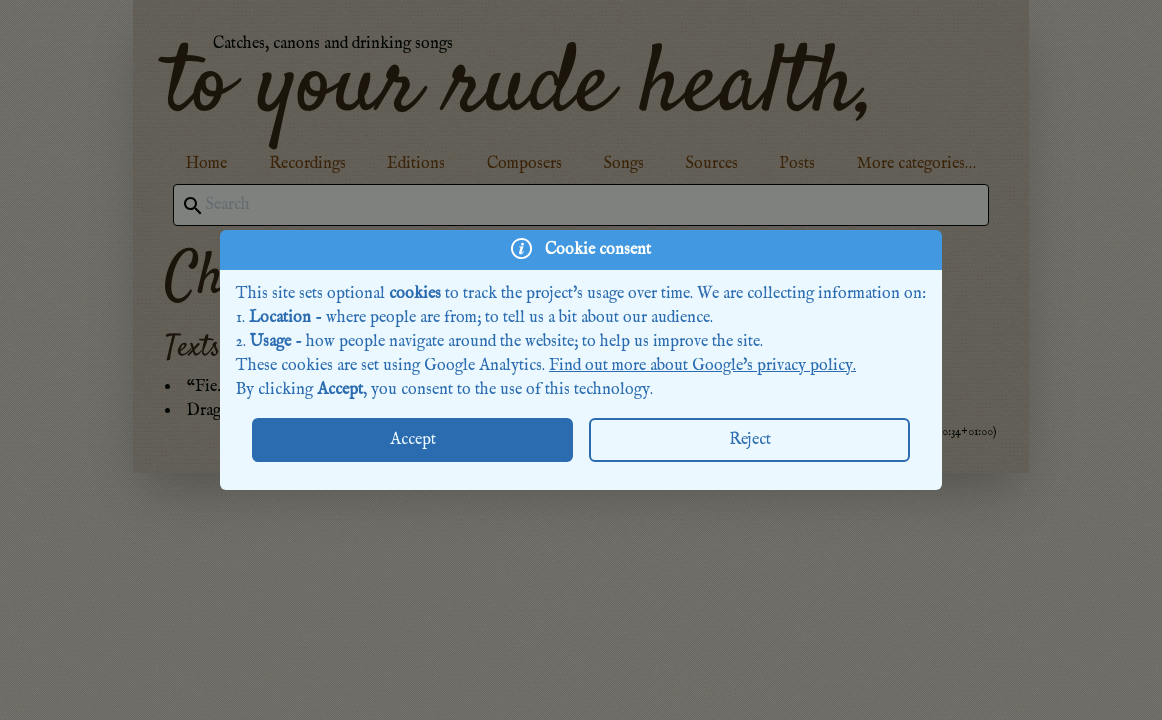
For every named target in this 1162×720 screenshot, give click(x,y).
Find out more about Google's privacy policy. (702, 366)
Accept (413, 440)
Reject (750, 440)
